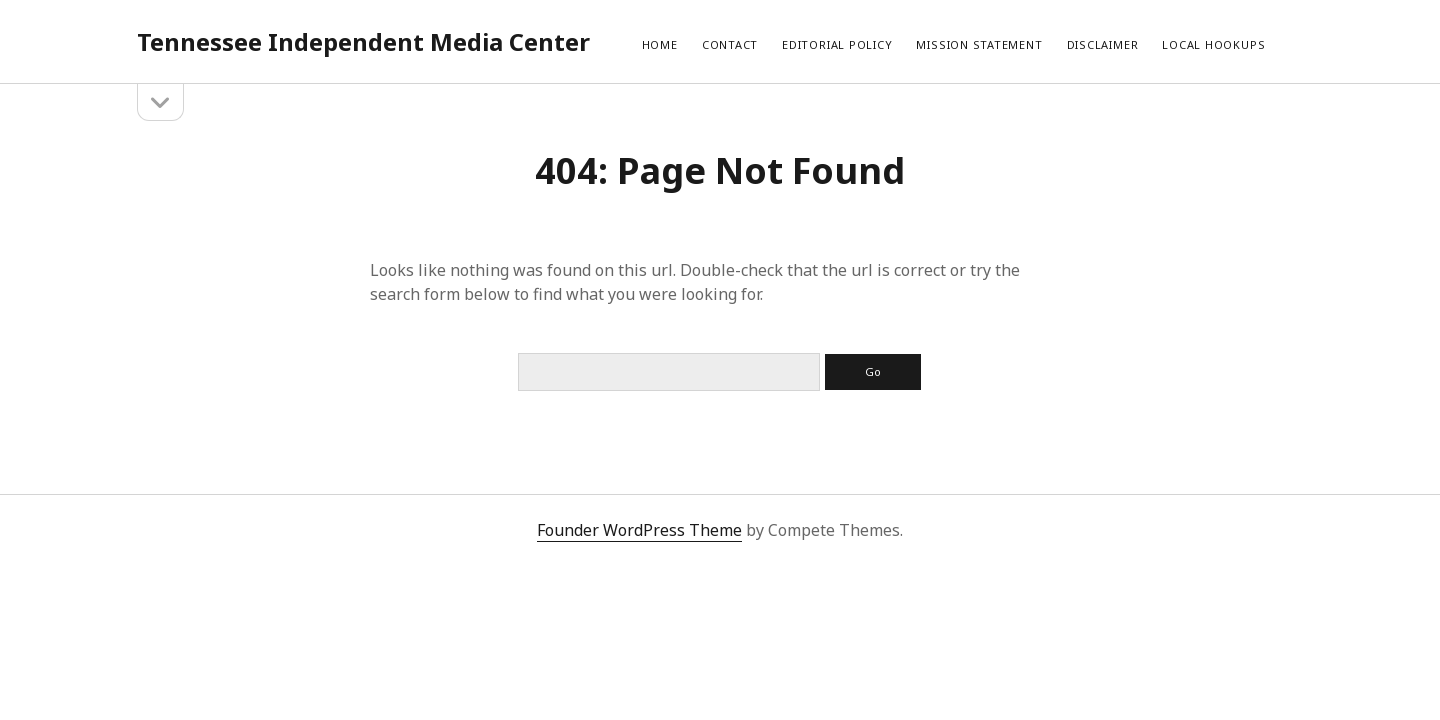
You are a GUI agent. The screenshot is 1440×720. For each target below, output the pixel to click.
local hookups (1213, 44)
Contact (730, 44)
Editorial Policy (837, 44)
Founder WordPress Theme (639, 530)
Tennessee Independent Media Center (363, 41)
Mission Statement (979, 44)
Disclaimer (1103, 44)
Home (660, 44)
